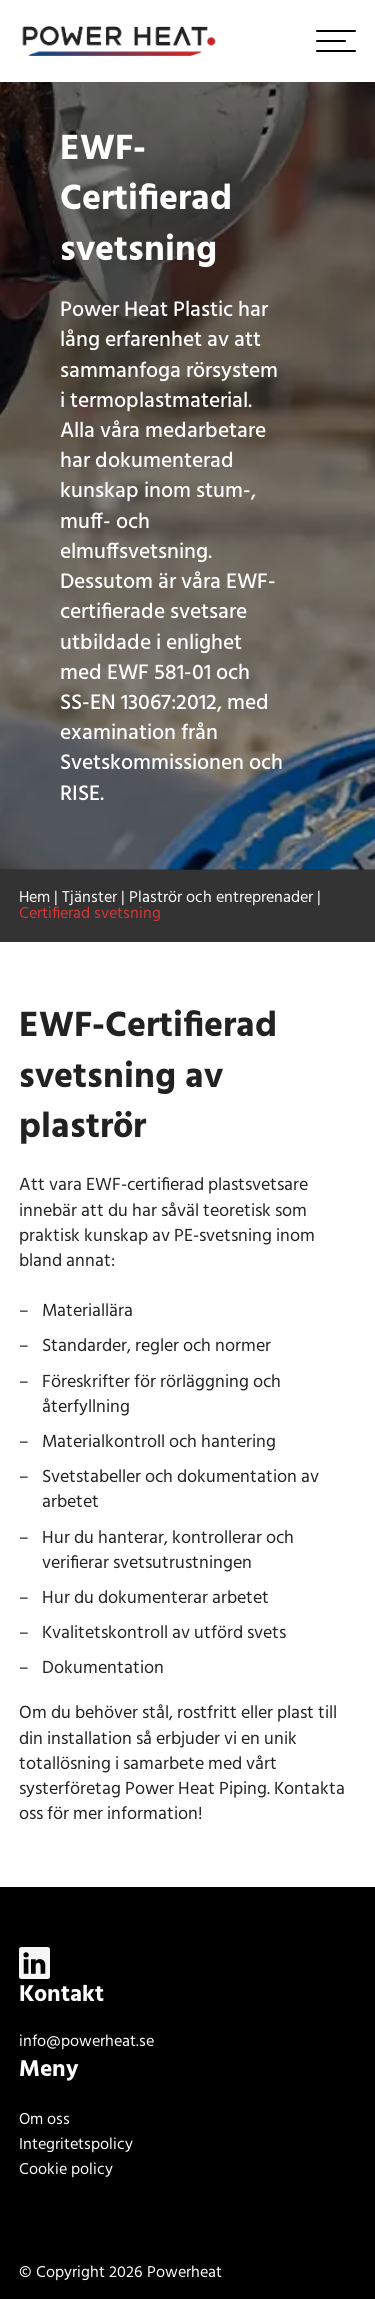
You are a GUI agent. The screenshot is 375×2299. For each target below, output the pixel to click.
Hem (34, 898)
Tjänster (89, 898)
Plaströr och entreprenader (221, 898)
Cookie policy (66, 2170)
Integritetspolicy (76, 2145)
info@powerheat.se (86, 2042)
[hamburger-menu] (336, 41)
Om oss (44, 2120)
